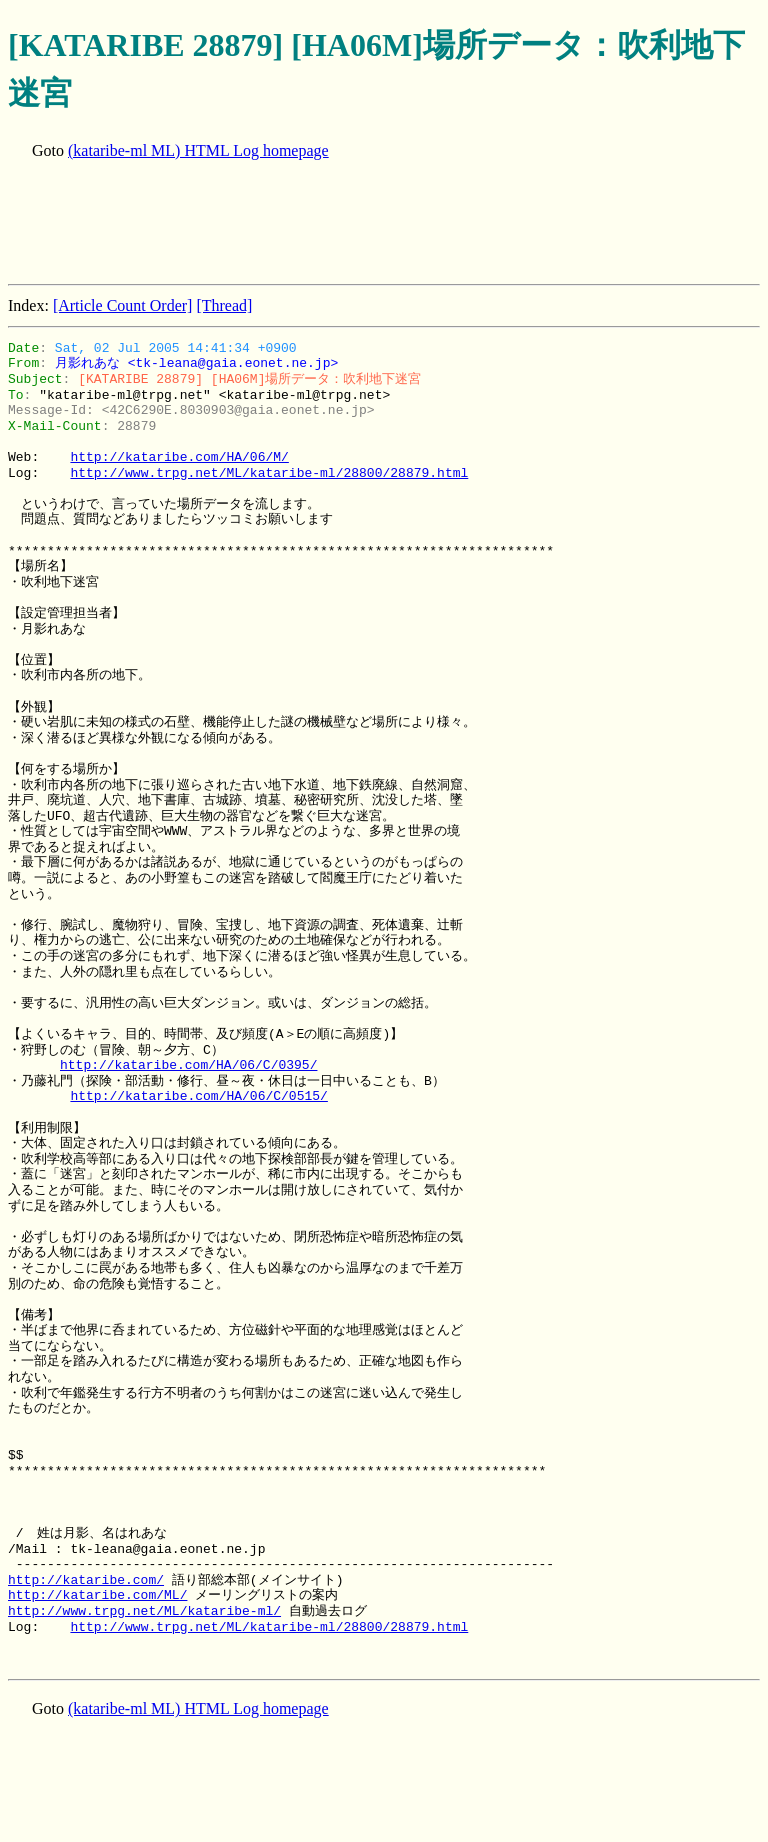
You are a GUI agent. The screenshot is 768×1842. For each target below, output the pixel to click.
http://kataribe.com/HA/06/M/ (179, 457)
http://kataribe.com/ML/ (97, 1595)
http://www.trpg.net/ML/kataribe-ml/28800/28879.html (269, 473)
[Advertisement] (372, 224)
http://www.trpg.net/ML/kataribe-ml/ (144, 1611)
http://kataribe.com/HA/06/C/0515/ (198, 1096)
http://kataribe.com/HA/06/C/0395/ (188, 1065)
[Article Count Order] (123, 305)
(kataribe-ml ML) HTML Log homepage (198, 150)
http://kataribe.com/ (86, 1580)
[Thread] (224, 305)
